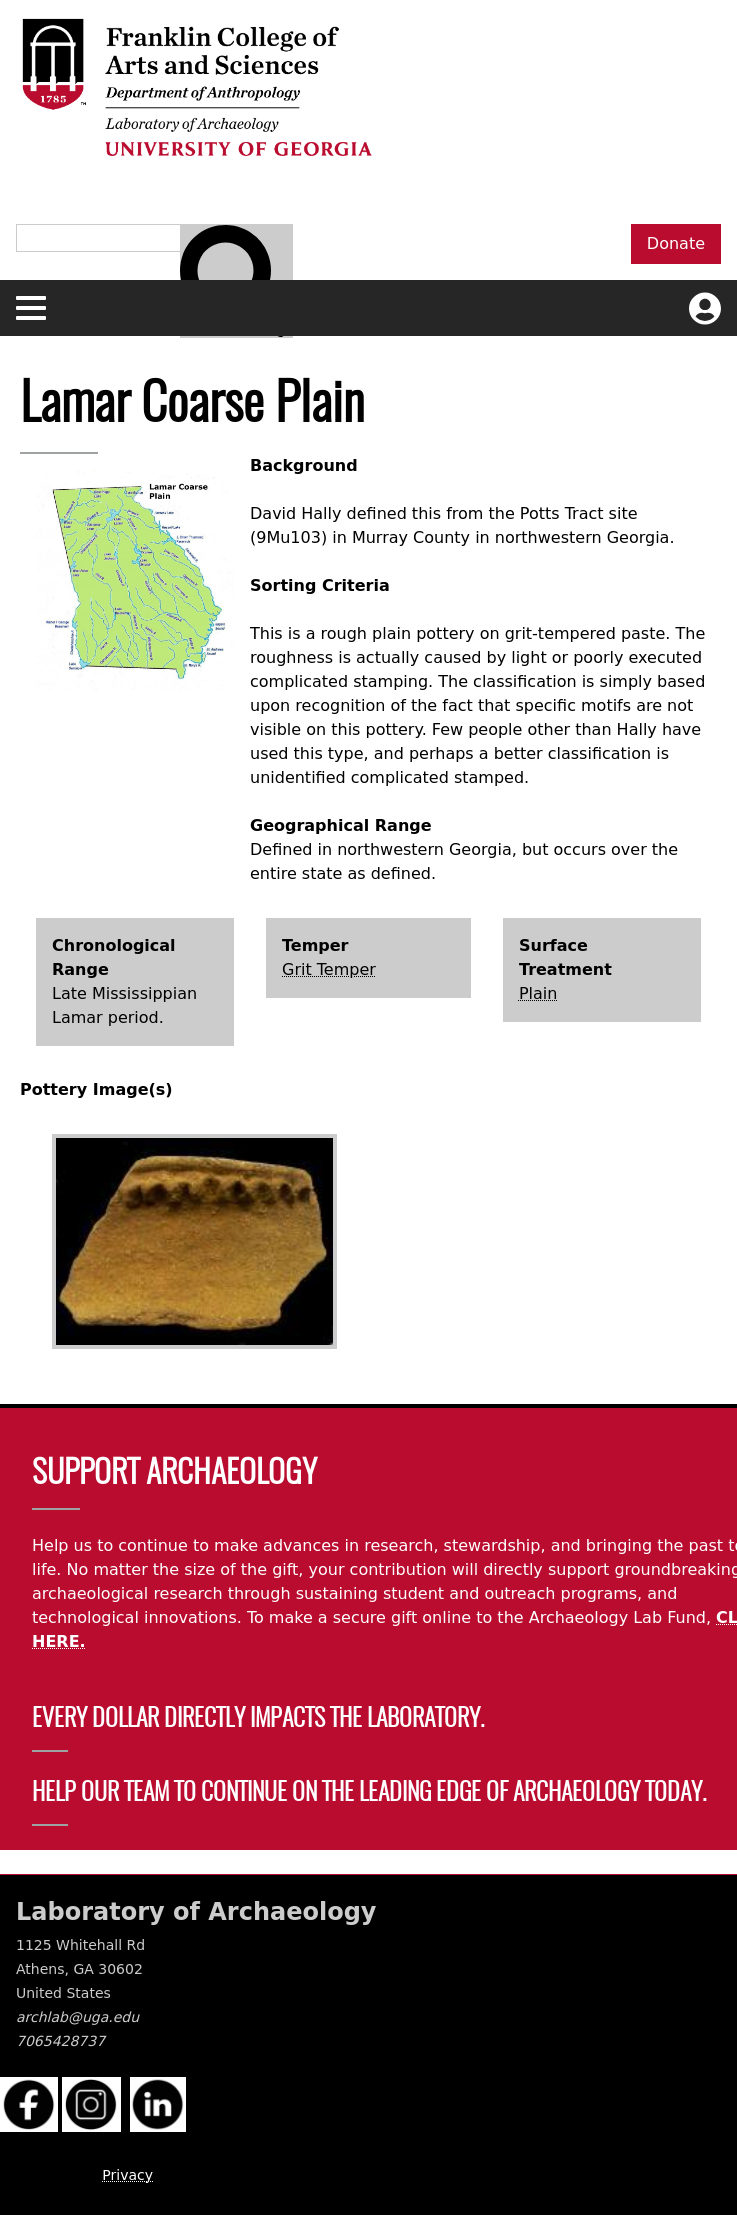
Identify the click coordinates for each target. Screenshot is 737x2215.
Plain (538, 993)
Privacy (127, 2175)
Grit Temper (329, 969)
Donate (676, 243)
